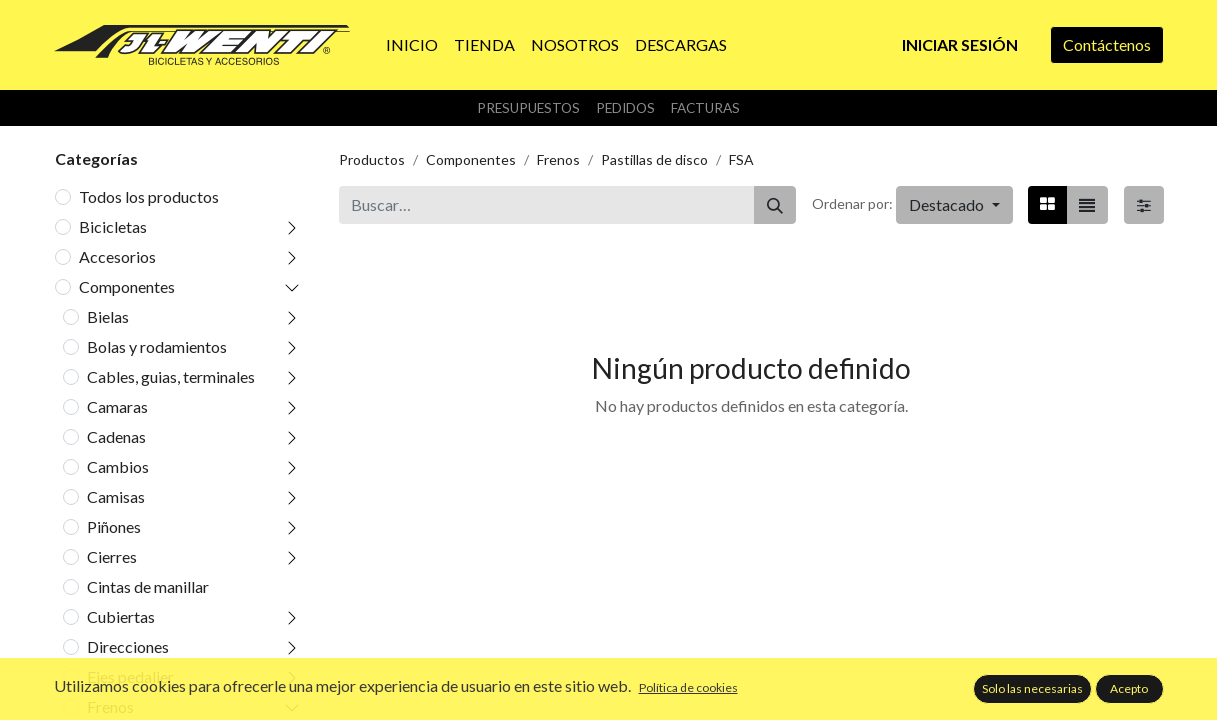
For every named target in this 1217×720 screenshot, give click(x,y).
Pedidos (625, 108)
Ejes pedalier (130, 676)
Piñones (114, 526)
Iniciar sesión (960, 44)
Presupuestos (528, 108)
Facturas (705, 108)
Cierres (112, 556)
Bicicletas (113, 226)
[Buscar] (775, 205)
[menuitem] (412, 45)
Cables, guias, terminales (171, 376)
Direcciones (128, 646)
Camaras (117, 406)
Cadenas (116, 436)
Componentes (127, 286)
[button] (954, 205)
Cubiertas (121, 616)
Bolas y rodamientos (157, 346)
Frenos (110, 706)
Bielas (108, 316)
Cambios (118, 466)
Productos (372, 159)
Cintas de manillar (148, 586)
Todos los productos (149, 196)
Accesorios (117, 256)
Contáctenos (1107, 44)
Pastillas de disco (654, 159)
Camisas (116, 496)
